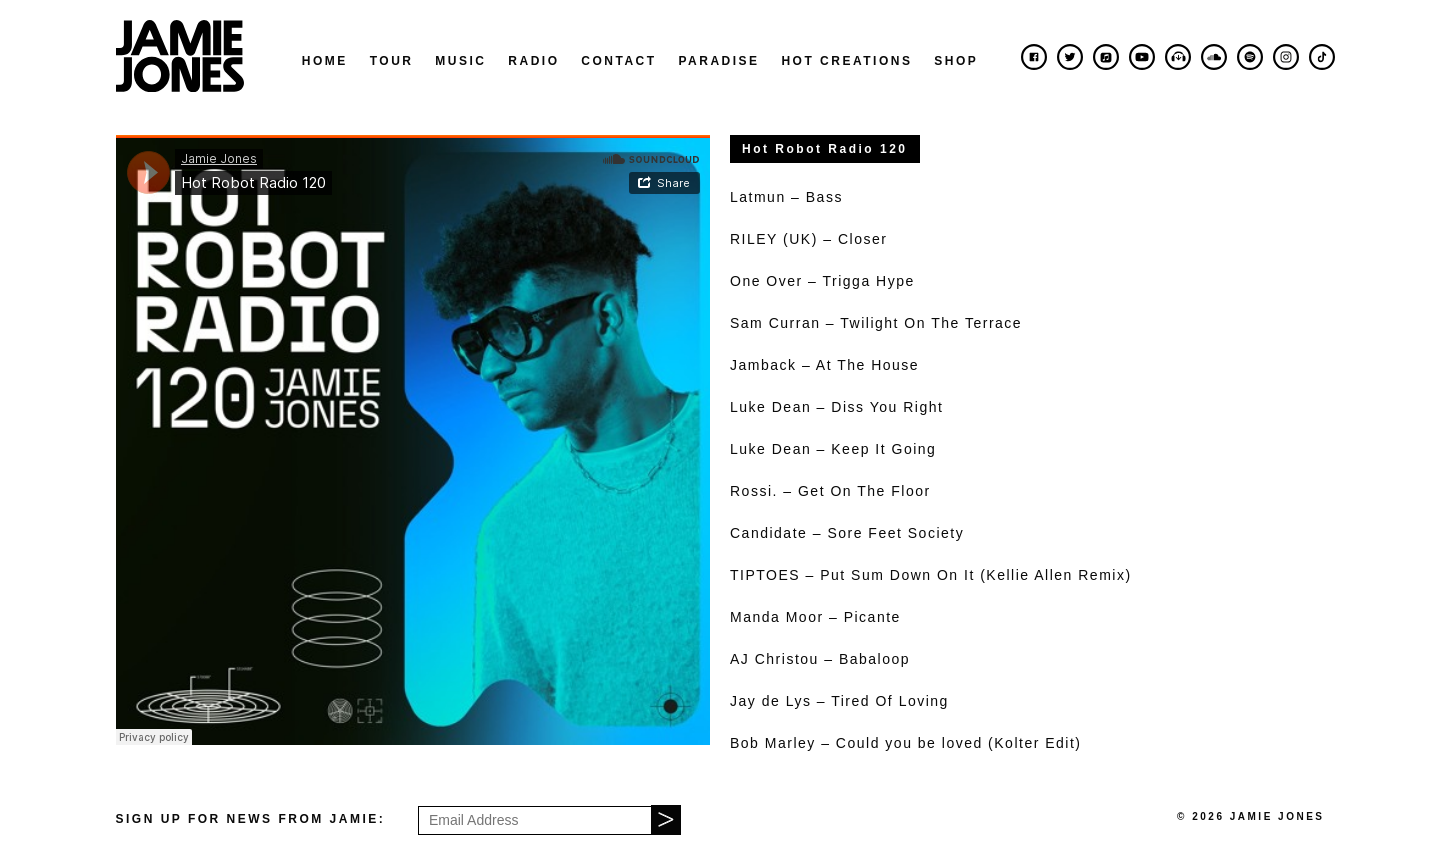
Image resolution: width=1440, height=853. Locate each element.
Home (325, 61)
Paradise (718, 61)
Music (460, 61)
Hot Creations (846, 61)
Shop (956, 61)
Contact (618, 61)
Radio (533, 61)
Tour (392, 61)
